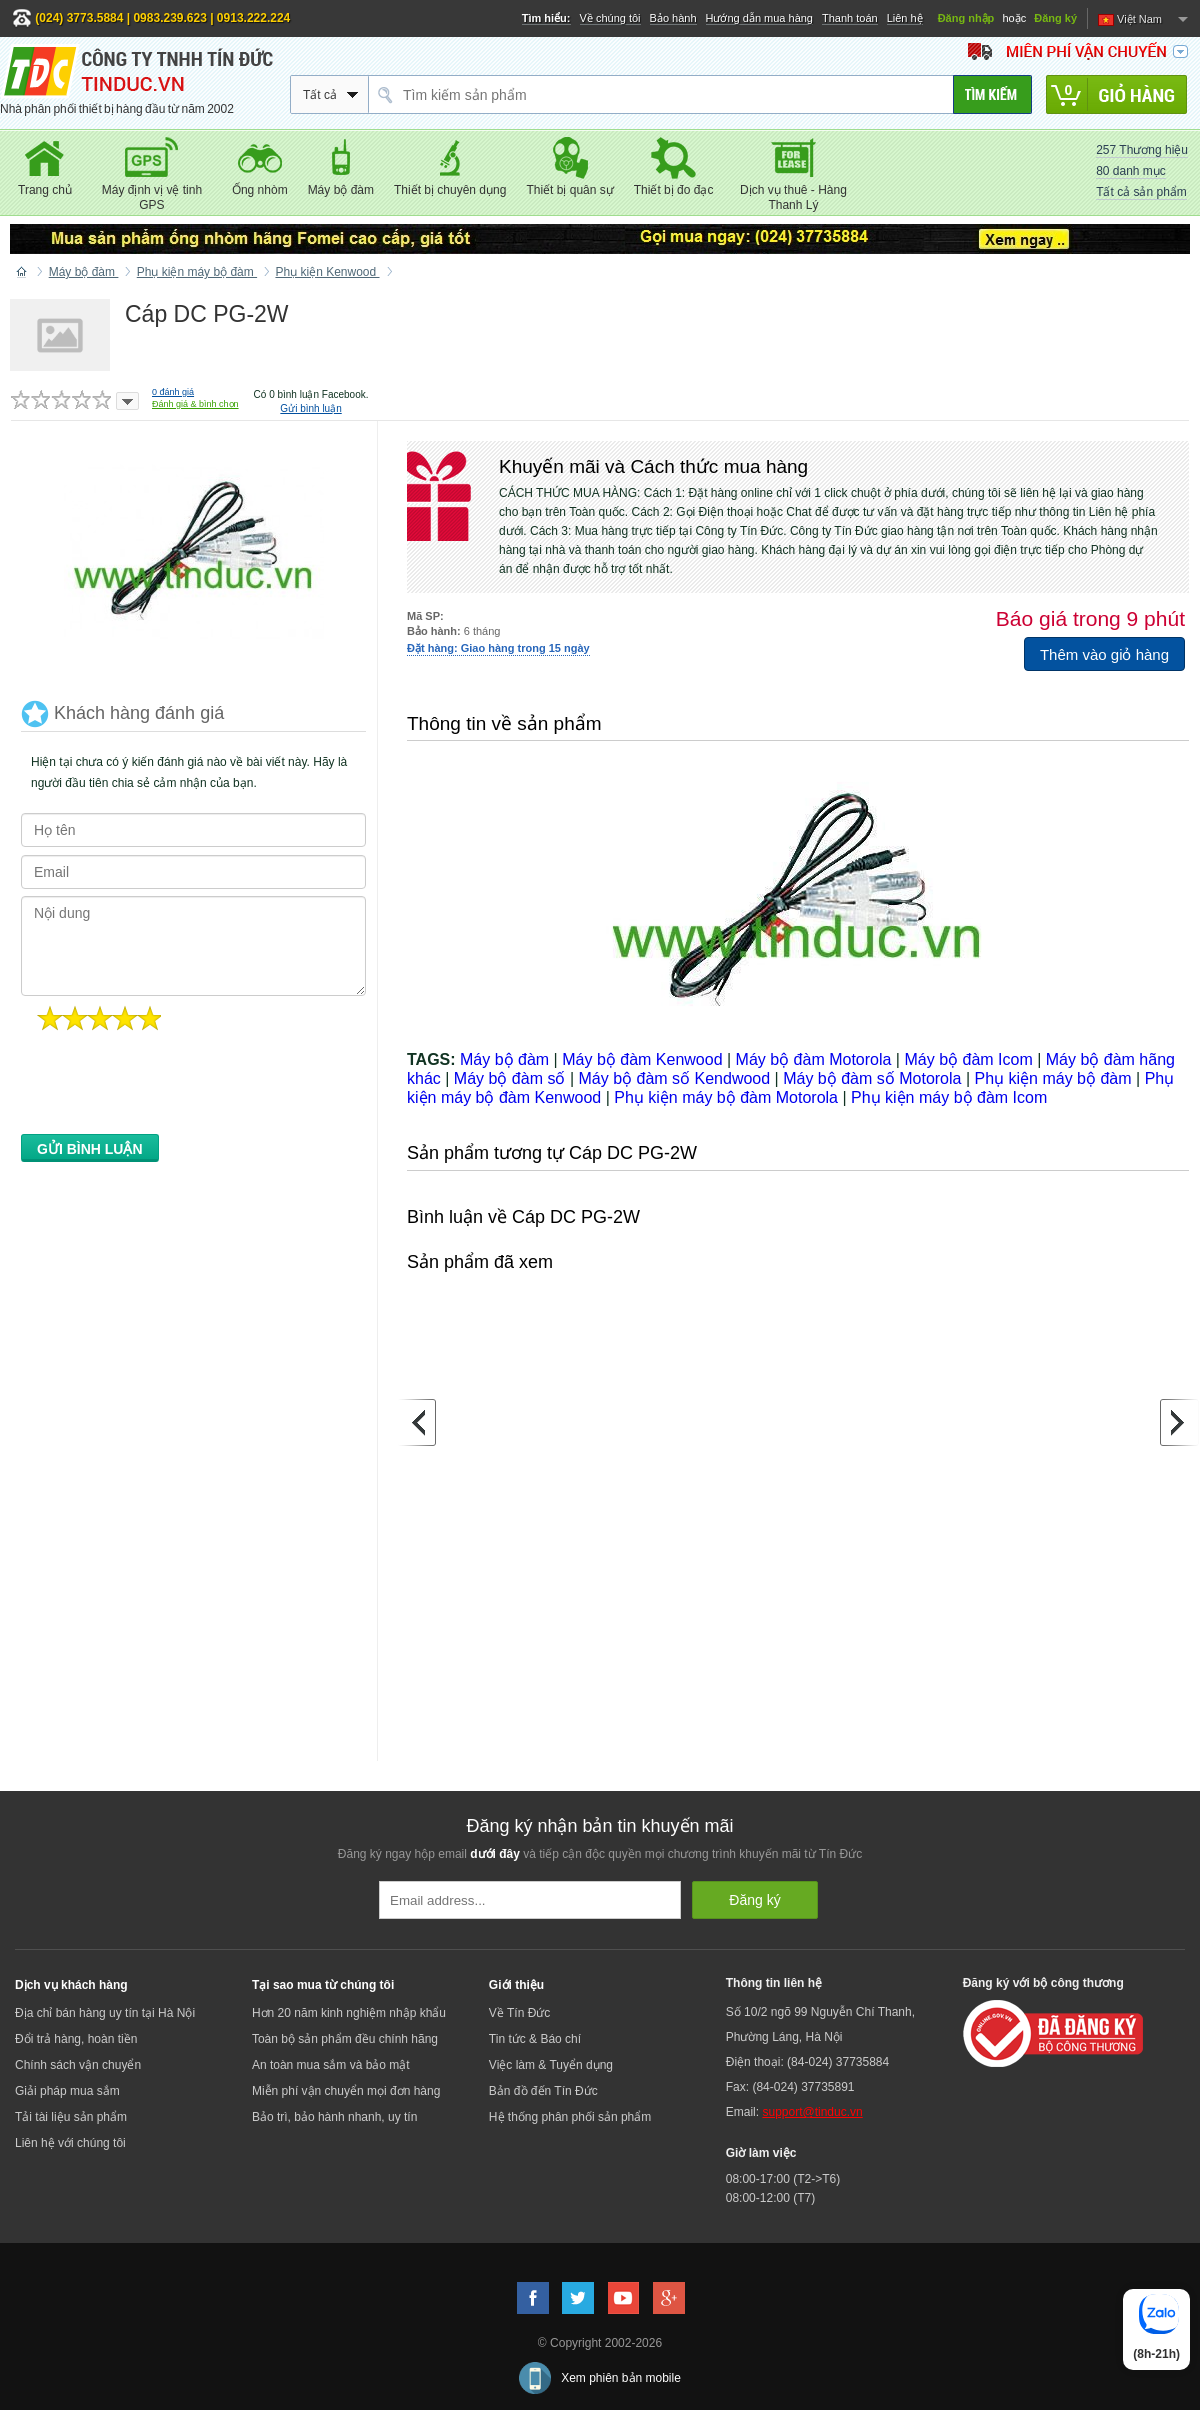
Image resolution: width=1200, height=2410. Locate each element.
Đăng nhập (966, 18)
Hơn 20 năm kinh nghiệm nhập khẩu (349, 2013)
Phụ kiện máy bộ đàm (1053, 1078)
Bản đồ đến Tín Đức (543, 2091)
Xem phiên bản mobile (621, 2378)
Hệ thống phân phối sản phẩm (570, 2117)
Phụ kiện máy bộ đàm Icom (949, 1097)
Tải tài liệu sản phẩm (71, 2117)
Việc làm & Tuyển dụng (551, 2065)
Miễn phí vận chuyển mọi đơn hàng (346, 2091)
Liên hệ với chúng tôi (70, 2143)
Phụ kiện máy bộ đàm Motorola (726, 1097)
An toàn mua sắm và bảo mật (331, 2065)
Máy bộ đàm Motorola (814, 1059)
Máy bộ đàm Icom (968, 1059)
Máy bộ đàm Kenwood (642, 1059)
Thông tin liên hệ (774, 1983)
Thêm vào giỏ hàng (1104, 654)
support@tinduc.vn (812, 2112)
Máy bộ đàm (504, 1059)
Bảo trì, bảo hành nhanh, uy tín (334, 2117)
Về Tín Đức (519, 2013)
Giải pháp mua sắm (67, 2091)
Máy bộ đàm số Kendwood (674, 1078)
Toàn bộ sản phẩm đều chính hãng (345, 2039)
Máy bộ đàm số (510, 1078)
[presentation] (173, 1088)
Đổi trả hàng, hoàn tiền (76, 2039)
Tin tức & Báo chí (535, 2039)
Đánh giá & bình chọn (195, 404)
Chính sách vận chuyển (78, 2065)
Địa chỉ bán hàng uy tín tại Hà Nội (105, 2013)
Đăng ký (1055, 18)
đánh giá (173, 392)
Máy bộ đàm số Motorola (872, 1078)
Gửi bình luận (310, 408)
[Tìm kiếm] (992, 94)
